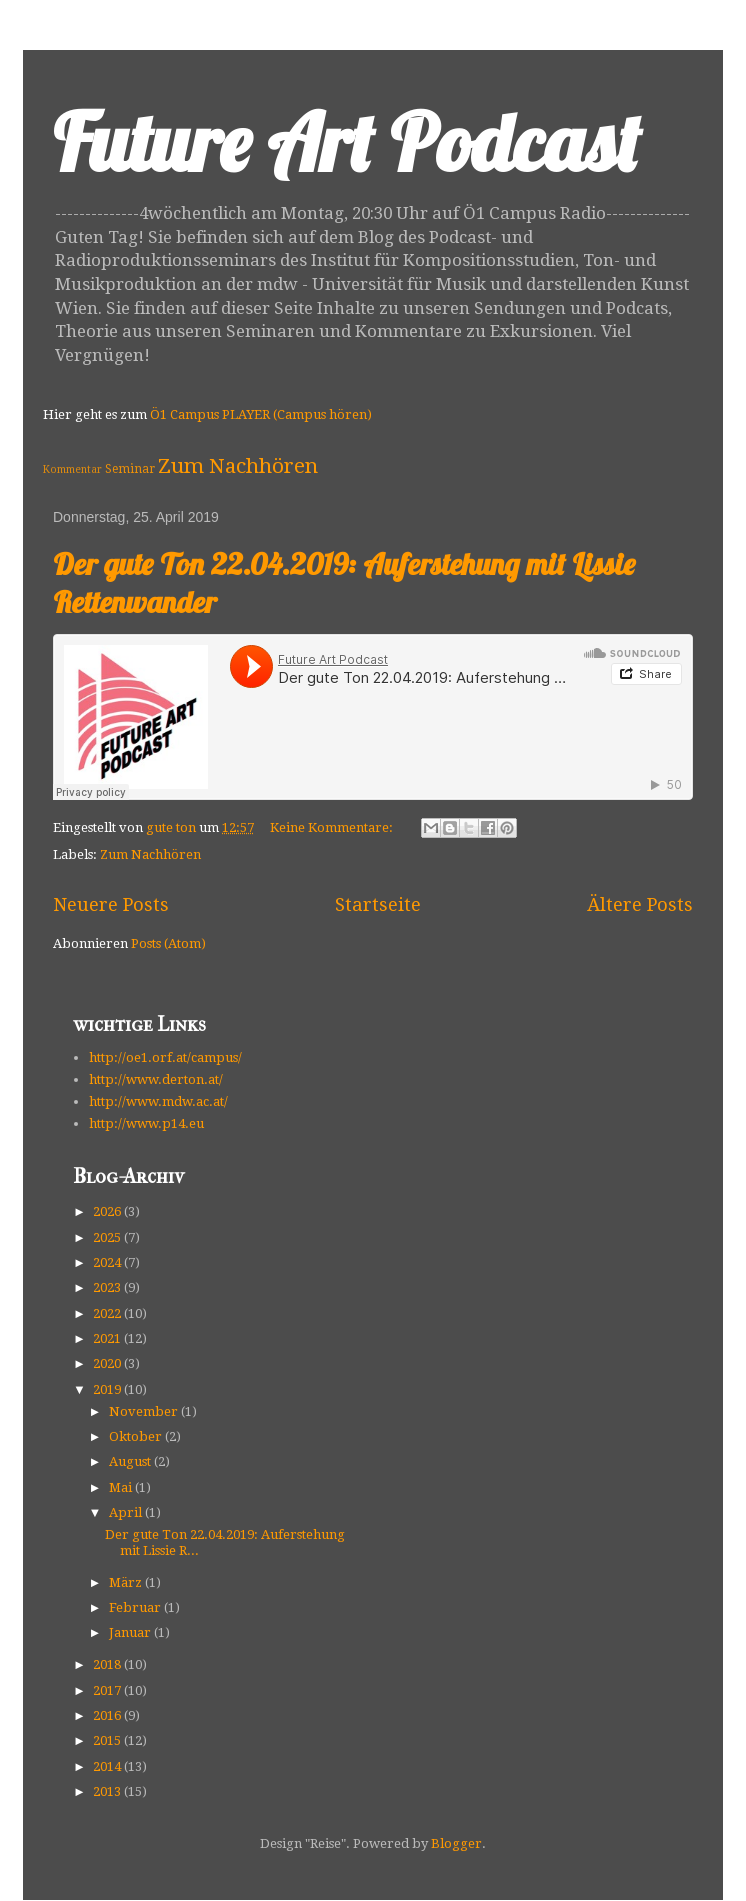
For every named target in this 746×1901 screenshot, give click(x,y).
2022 (108, 1313)
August (131, 1461)
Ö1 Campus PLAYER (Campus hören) (261, 414)
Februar (136, 1607)
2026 (108, 1211)
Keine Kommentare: (333, 827)
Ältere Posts (640, 904)
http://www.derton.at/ (156, 1079)
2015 (108, 1740)
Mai (122, 1487)
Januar (131, 1632)
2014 (108, 1766)
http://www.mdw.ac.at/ (158, 1101)
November (145, 1411)
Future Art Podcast (346, 142)
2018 (108, 1664)
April (127, 1512)
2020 (108, 1363)
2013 (108, 1791)
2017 (108, 1690)
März (127, 1582)
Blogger (456, 1843)
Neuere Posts (111, 904)
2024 (108, 1262)
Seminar (130, 469)
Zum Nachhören (238, 466)
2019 (108, 1389)
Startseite (378, 904)
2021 (108, 1338)
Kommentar (72, 469)
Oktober (137, 1436)
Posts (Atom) (168, 943)
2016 (108, 1715)
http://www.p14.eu (146, 1123)
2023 (108, 1287)
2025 (108, 1237)
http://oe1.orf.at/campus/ (165, 1057)
